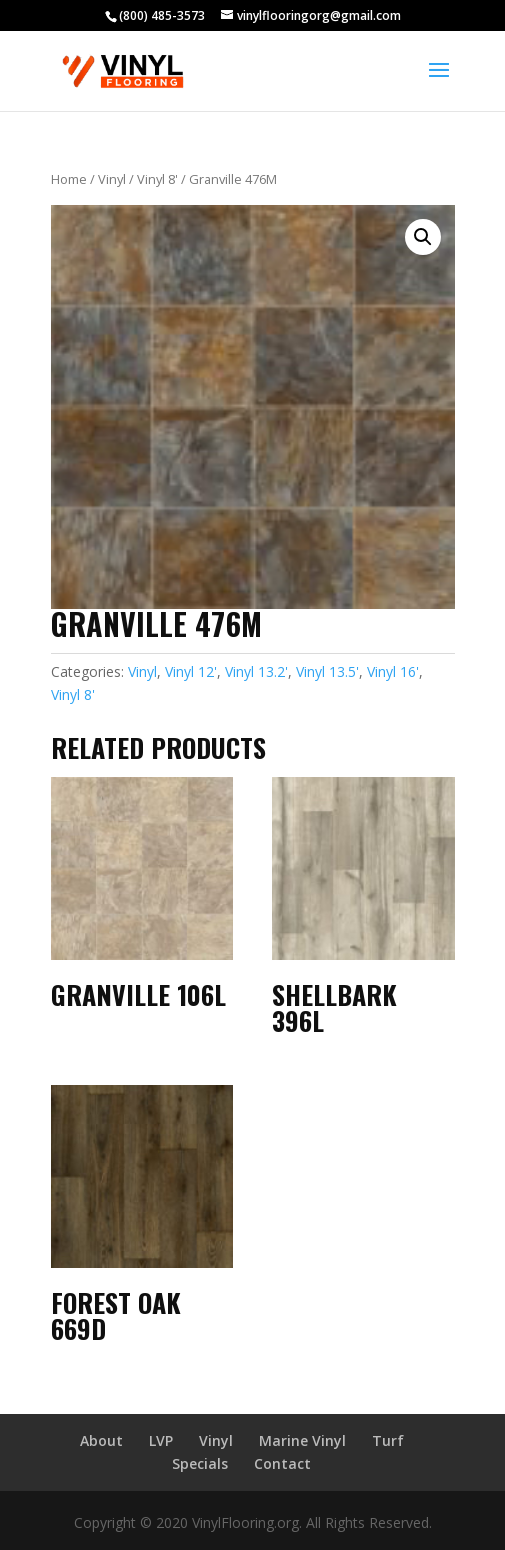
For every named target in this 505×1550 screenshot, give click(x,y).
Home (69, 179)
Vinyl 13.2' (256, 671)
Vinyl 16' (393, 671)
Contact (282, 1463)
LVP (161, 1440)
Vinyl (112, 179)
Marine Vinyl (302, 1440)
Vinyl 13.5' (327, 671)
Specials (200, 1463)
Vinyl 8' (157, 179)
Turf (388, 1440)
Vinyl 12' (191, 671)
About (101, 1440)
